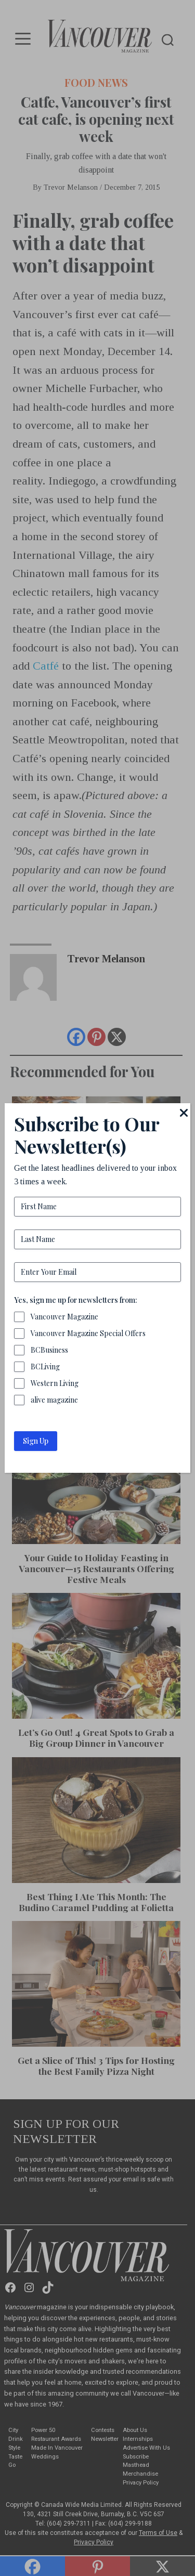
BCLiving (45, 1366)
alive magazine (54, 1400)
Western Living (55, 1383)
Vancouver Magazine (64, 1317)
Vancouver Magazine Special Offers (88, 1333)
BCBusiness (49, 1350)
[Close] (184, 1112)
